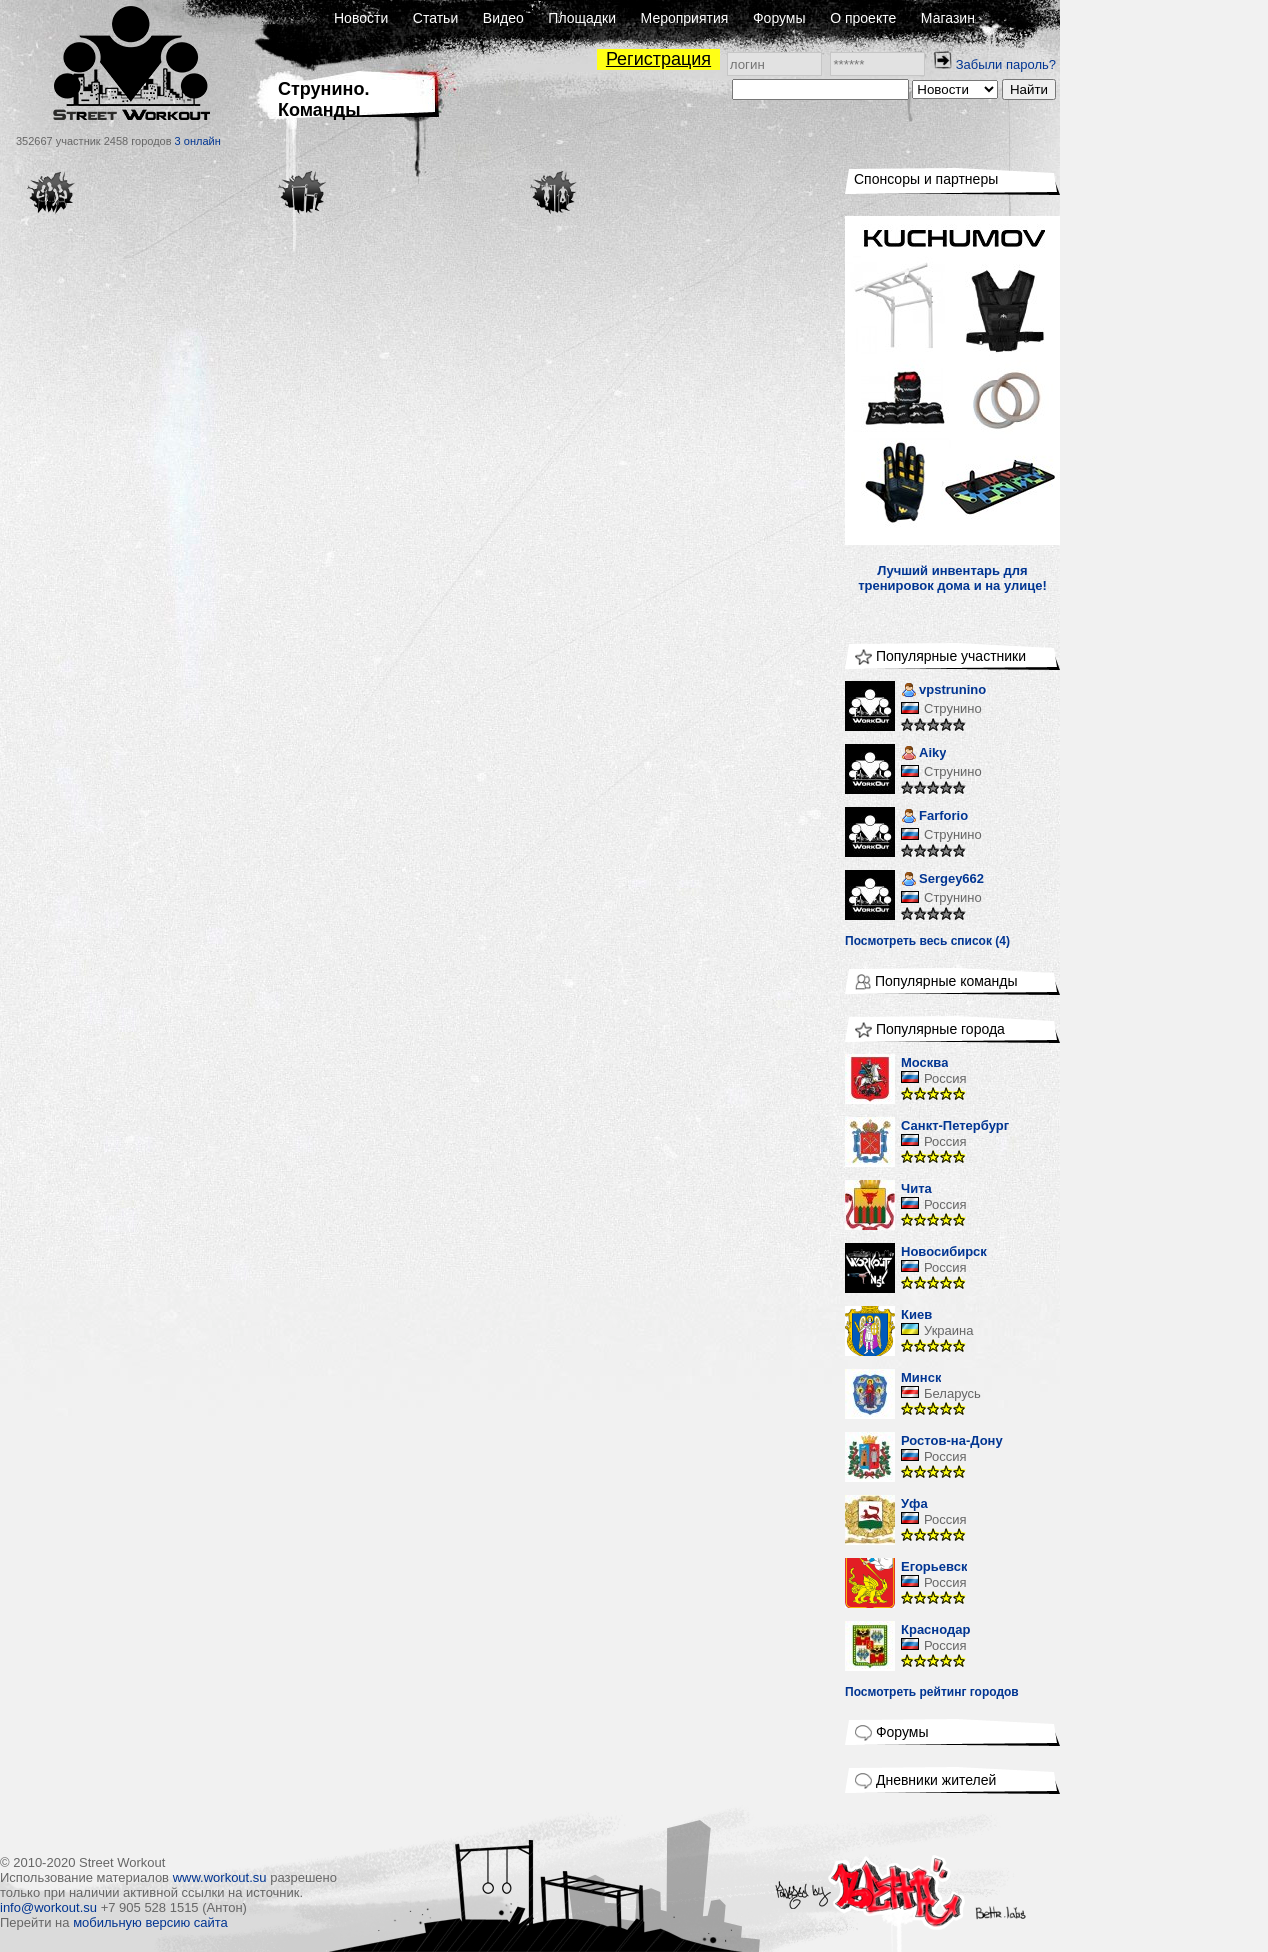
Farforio (934, 817)
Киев (916, 1314)
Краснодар (935, 1629)
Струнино (953, 708)
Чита (916, 1188)
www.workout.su (220, 1877)
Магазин (948, 18)
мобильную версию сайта (150, 1922)
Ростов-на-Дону (952, 1440)
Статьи (435, 18)
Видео (503, 18)
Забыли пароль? (1006, 64)
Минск (921, 1377)
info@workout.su (48, 1907)
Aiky (923, 754)
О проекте (863, 18)
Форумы (779, 18)
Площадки (582, 18)
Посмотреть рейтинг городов (932, 1692)
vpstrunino (943, 691)
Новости (361, 18)
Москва (924, 1062)
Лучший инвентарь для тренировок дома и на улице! (952, 578)
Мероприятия (685, 18)
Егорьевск (934, 1566)
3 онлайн (198, 141)
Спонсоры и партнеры (926, 179)
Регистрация (658, 59)
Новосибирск (944, 1251)
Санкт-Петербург (955, 1125)
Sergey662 (942, 880)
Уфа (914, 1503)
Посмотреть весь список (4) (927, 941)
